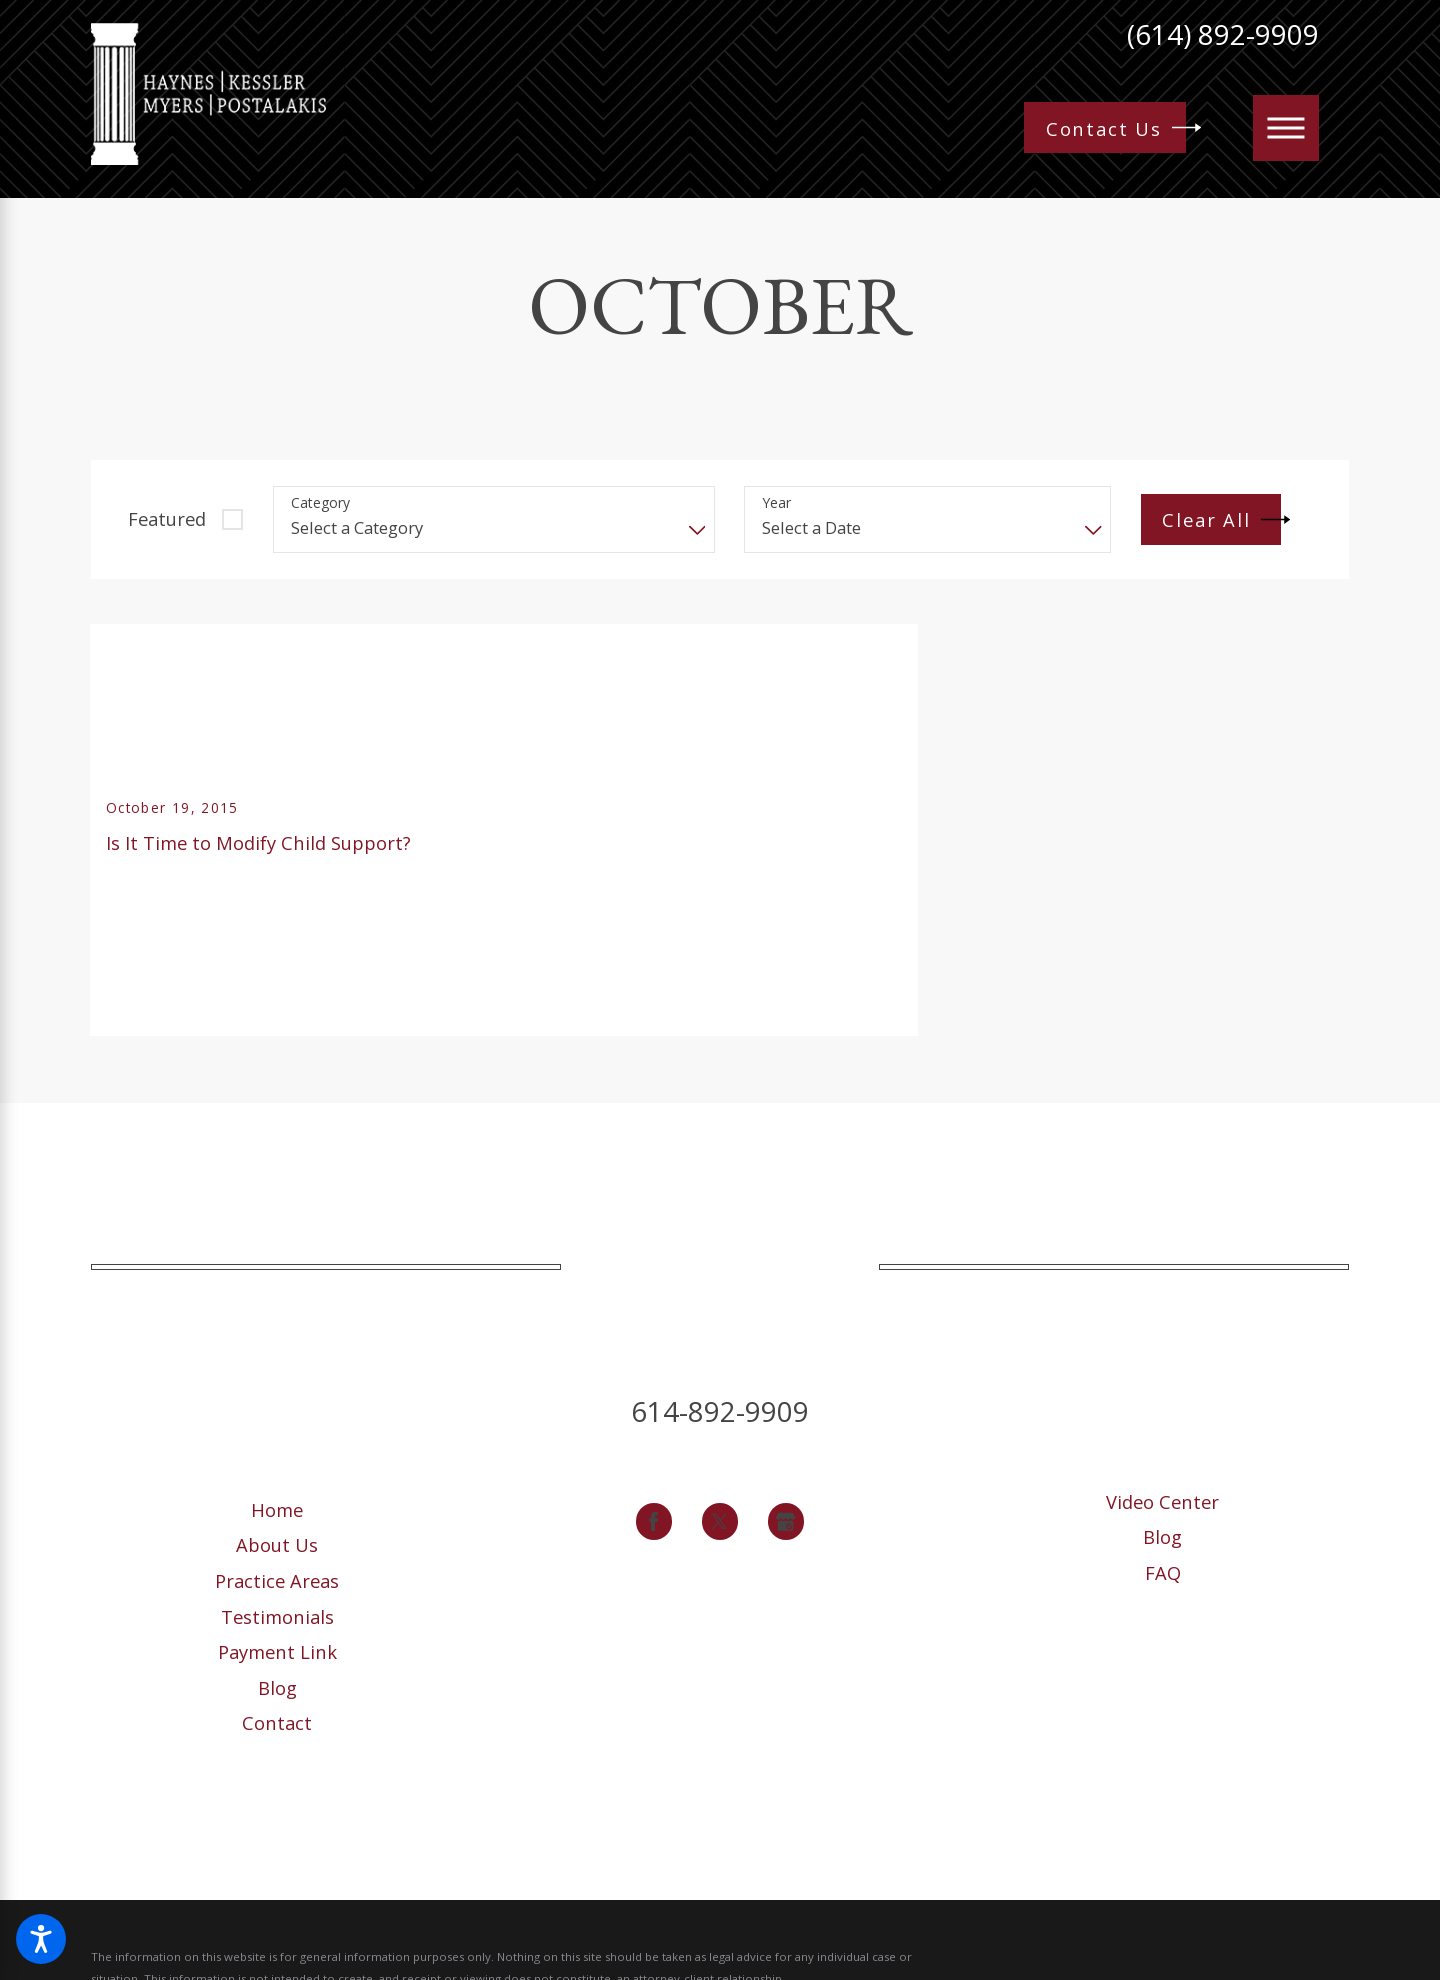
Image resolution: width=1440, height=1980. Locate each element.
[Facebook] (654, 1521)
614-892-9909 (720, 1411)
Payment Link (277, 1651)
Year (776, 503)
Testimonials (277, 1616)
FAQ (1163, 1572)
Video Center (1162, 1501)
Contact (277, 1722)
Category (320, 503)
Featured (167, 518)
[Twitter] (720, 1521)
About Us (277, 1544)
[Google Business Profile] (786, 1521)
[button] (41, 1939)
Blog (277, 1687)
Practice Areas (277, 1580)
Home (277, 1509)
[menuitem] (277, 1509)
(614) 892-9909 (1223, 35)
